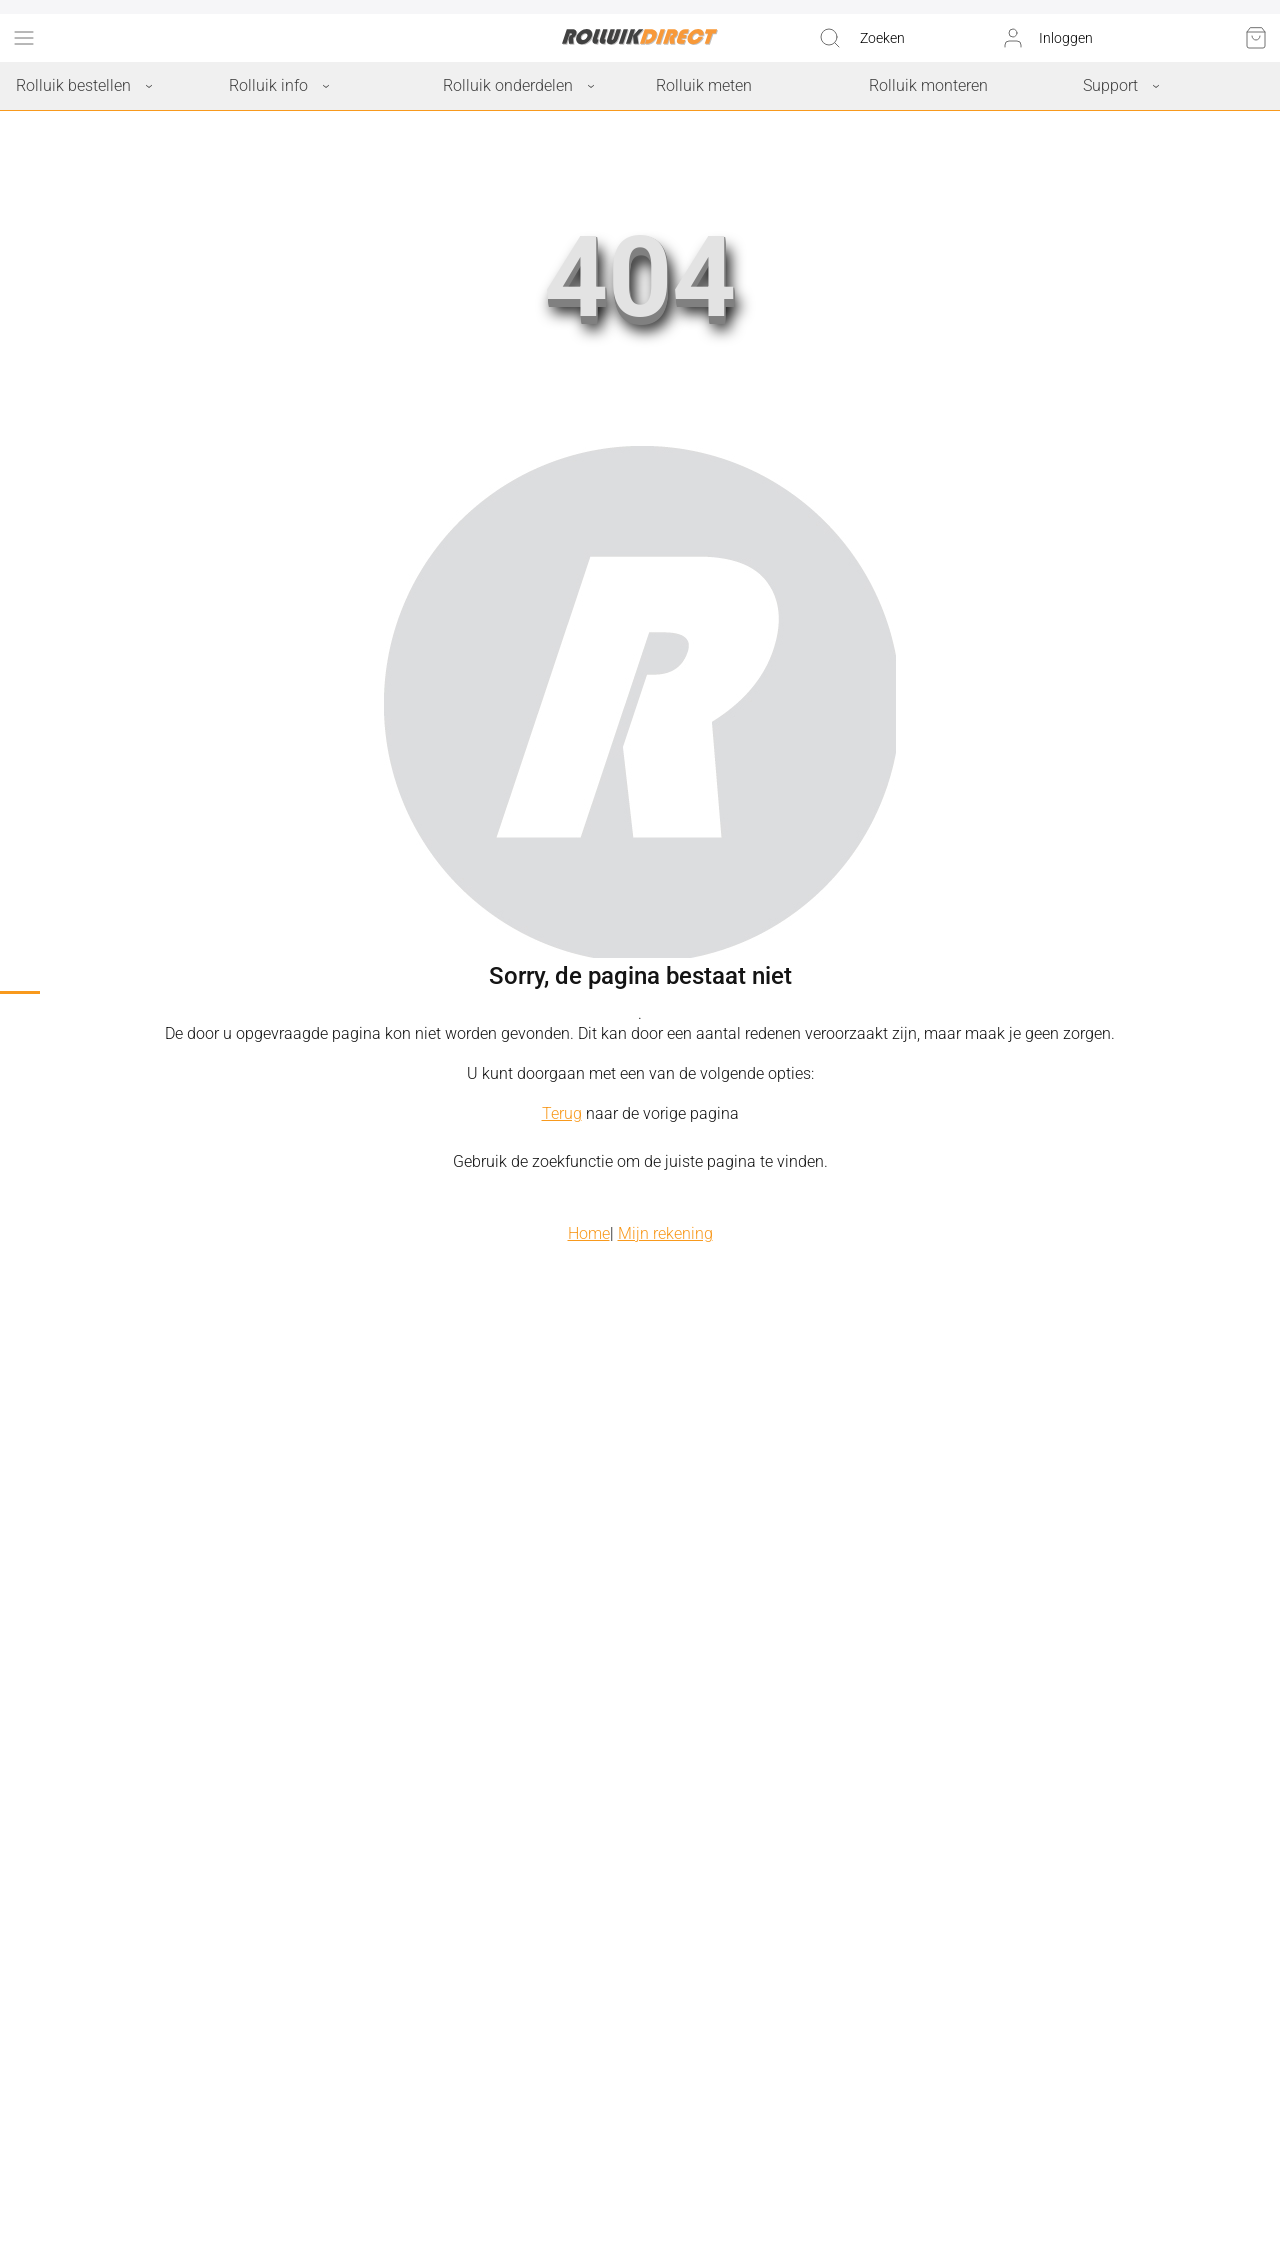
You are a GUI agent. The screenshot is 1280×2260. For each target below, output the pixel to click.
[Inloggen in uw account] (1047, 38)
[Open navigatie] (24, 38)
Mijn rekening (665, 1233)
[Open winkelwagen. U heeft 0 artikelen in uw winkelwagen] (1256, 38)
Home (589, 1233)
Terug (562, 1113)
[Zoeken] (861, 38)
